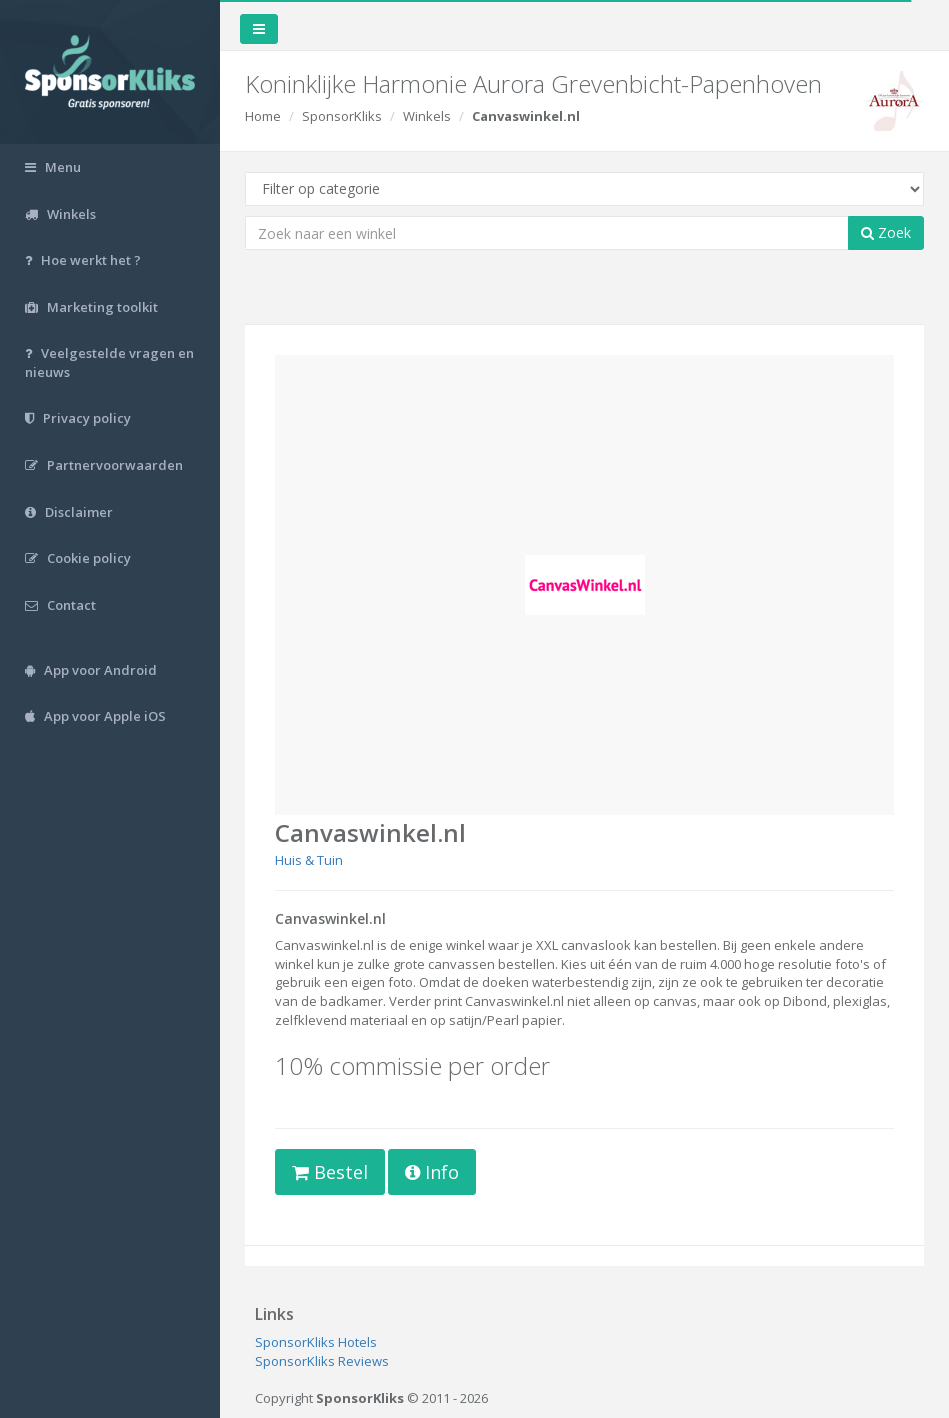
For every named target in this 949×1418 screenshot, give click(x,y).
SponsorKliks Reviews (322, 1361)
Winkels (427, 116)
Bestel (330, 1172)
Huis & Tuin (309, 860)
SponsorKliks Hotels (316, 1342)
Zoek (886, 232)
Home (263, 116)
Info (432, 1172)
